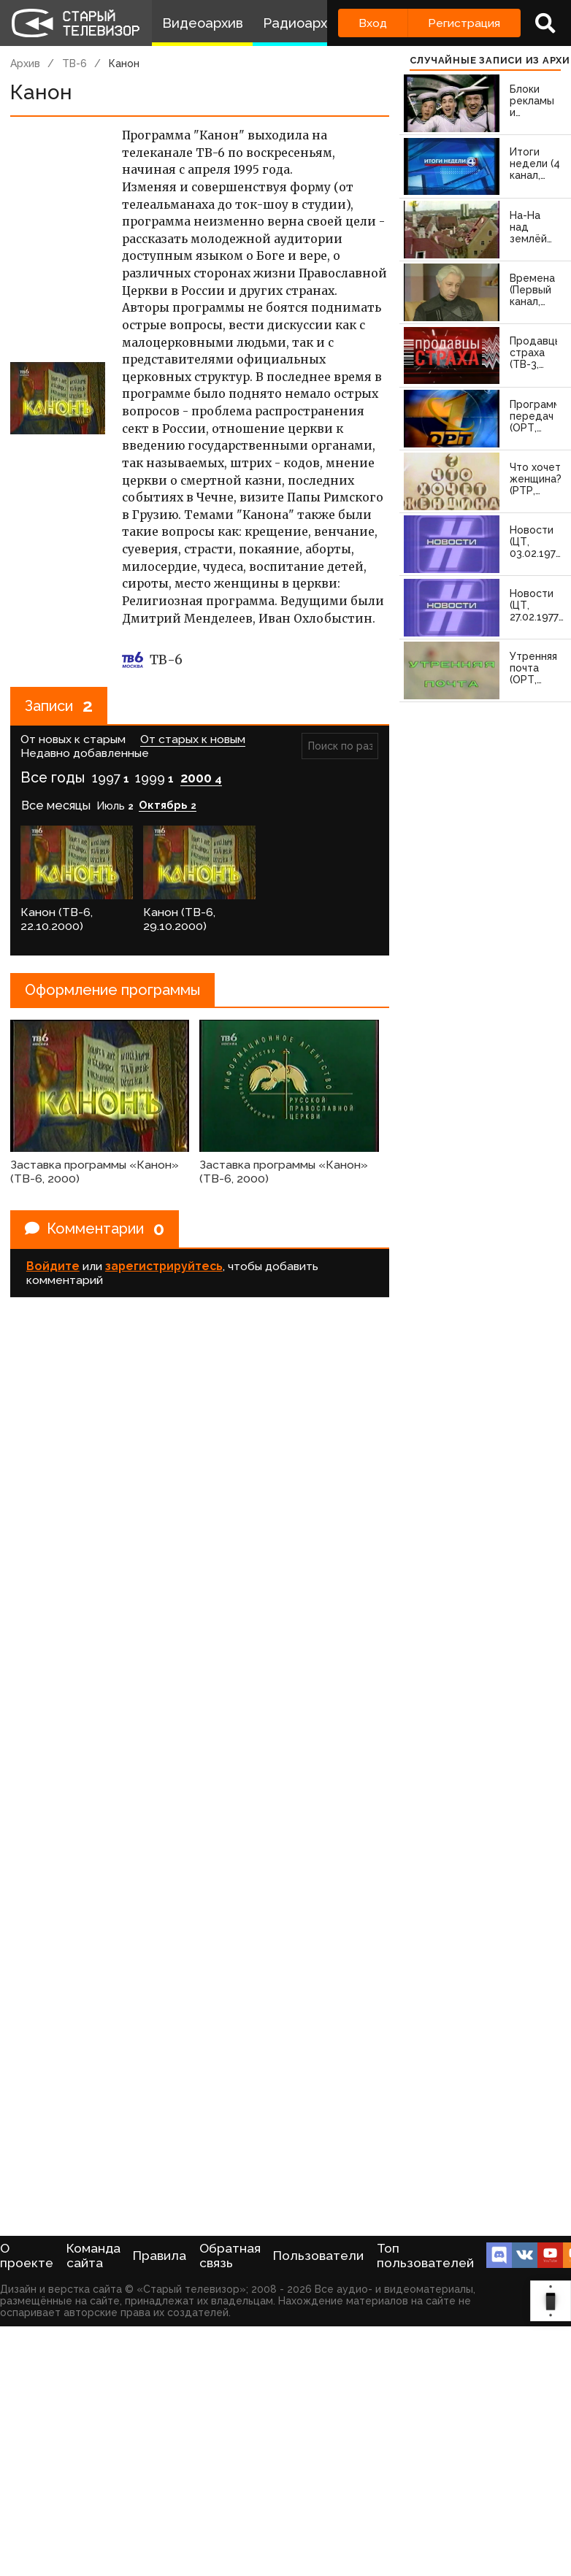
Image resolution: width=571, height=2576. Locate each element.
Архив (25, 63)
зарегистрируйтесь (164, 1266)
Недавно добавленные (84, 753)
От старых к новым (192, 739)
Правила (159, 2255)
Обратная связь (230, 2255)
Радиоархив (302, 23)
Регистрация (464, 23)
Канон (124, 63)
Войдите (53, 1266)
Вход (373, 23)
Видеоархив (202, 23)
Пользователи (318, 2255)
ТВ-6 (74, 63)
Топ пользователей (425, 2255)
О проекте (26, 2255)
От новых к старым (73, 739)
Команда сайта (93, 2255)
